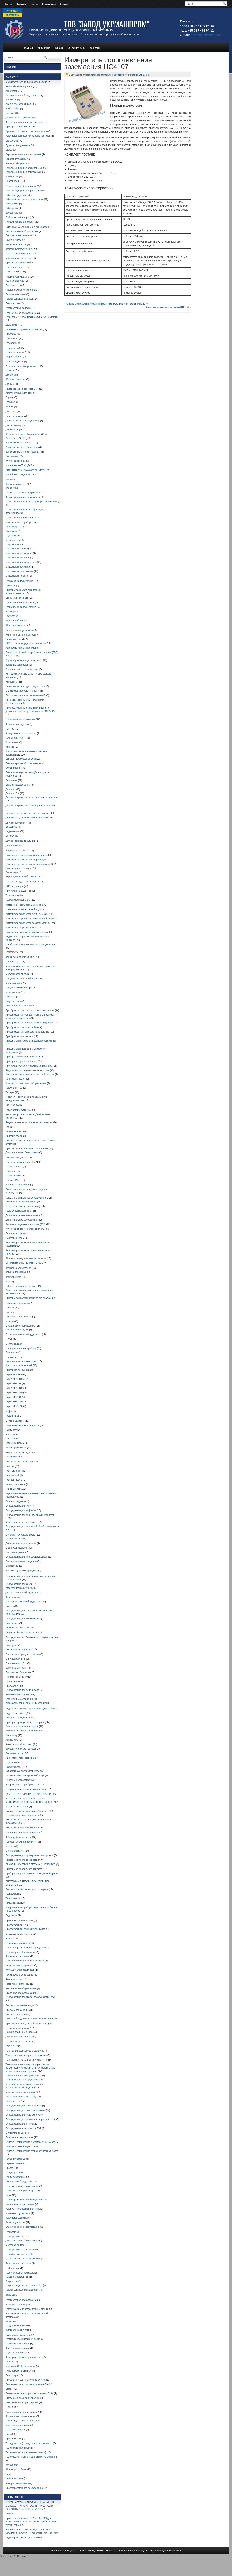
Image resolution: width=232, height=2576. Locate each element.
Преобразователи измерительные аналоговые (30, 1010)
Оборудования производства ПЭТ (23, 2128)
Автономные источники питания (22, 647)
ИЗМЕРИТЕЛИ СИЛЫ (17, 1806)
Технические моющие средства (22, 2402)
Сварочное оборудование (19, 1993)
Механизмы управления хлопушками (25, 1960)
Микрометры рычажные (18, 566)
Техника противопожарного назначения (26, 2055)
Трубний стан (13, 2268)
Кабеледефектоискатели (19, 1837)
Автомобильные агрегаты (19, 86)
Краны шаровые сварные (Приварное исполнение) (32, 501)
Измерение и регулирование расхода (25, 859)
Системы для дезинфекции (20, 2005)
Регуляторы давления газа (20, 299)
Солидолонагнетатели (17, 1627)
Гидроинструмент (15, 352)
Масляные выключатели (18, 258)
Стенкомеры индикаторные (20, 602)
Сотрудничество (49, 3)
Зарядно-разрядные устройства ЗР (24, 660)
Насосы (10, 1434)
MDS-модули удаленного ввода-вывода (26, 82)
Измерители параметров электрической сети (29, 918)
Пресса (9, 2168)
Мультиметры (13, 992)
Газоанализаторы (15, 1753)
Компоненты (12, 742)
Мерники (10, 1846)
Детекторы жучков (15, 416)
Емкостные (11, 826)
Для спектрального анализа (20, 2032)
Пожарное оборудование (19, 1717)
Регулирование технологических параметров (29, 1122)
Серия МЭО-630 (14, 1406)
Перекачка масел (15, 2163)
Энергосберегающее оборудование (24, 2488)
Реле (8, 1127)
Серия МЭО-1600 (15, 1388)
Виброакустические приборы (21, 1749)
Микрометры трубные (17, 576)
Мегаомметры (13, 540)
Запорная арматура (16, 484)
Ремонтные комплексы (18, 1984)
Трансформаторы (15, 2236)
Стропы (10, 397)
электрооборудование (17, 2483)
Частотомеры (13, 1105)
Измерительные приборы (19, 522)
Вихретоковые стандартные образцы (25, 1775)
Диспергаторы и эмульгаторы (21, 1543)
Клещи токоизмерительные (20, 957)
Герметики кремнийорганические (23, 2339)
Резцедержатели (14, 2172)
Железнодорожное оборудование (23, 434)
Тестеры (10, 1092)
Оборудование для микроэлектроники (25, 2110)
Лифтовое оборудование (19, 1316)
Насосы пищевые (15, 1552)
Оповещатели (13, 181)
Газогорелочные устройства (20, 289)
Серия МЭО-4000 (15, 1401)
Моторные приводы (16, 2245)
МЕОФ (9, 1339)
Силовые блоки (14, 1136)
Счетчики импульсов (16, 1157)
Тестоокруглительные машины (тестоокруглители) (32, 2457)
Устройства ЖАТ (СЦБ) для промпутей (26, 470)
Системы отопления (16, 2014)
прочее (9, 1938)
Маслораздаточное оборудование (23, 1601)
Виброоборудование (16, 195)
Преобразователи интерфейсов (22, 1027)
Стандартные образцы (17, 2028)
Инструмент (12, 456)
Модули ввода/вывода (17, 974)
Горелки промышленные (18, 1210)
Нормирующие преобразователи (23, 876)
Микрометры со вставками (20, 571)
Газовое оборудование (17, 276)
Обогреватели (13, 2101)
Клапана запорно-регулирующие (23, 492)
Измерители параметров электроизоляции (28, 923)
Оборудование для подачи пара (22, 1690)
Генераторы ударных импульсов (23, 1815)
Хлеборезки (12, 2464)
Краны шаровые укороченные (21, 517)
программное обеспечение (20, 1934)
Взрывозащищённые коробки (21, 186)
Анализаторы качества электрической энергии (30, 1074)
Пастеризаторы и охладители (21, 1561)
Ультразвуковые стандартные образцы (26, 1789)
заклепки (10, 479)
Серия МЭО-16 (13, 1383)
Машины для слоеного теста (21, 2420)
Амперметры (12, 526)
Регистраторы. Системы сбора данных (26, 1947)
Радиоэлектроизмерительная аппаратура (27, 1070)
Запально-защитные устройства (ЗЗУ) (26, 1224)
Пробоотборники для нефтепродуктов (25, 1929)
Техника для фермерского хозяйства (25, 2050)
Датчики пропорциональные (20, 841)
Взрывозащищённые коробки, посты (25, 190)
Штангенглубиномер (16, 620)
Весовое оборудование (18, 163)
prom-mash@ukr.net (205, 35)
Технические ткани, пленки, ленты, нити (27, 2059)
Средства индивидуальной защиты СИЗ (27, 2023)
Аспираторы (12, 1739)
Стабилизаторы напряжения (20, 719)
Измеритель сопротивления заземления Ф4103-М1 (167, 307)
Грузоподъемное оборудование (22, 389)
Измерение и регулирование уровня (25, 905)
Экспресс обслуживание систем (22, 1632)
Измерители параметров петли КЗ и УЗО (27, 914)
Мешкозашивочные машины (20, 2092)
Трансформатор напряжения (21, 2249)
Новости (34, 3)
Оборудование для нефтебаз (21, 1510)
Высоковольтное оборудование (22, 231)
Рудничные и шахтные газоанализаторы (27, 131)
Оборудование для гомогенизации (24, 2105)
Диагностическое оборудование (22, 1592)
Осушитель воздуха (16, 2133)
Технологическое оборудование (22, 2075)
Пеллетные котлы (15, 1238)
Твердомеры (12, 1894)
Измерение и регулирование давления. (26, 855)
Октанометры (13, 1456)
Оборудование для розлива (20, 2124)
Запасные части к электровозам (22, 451)
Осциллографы (14, 1001)
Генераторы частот (16, 1078)
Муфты (9, 1411)
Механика (11, 1357)
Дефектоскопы (13, 1767)
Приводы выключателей (18, 262)
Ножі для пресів (14, 1480)
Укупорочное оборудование (20, 2204)
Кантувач (10, 728)
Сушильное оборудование (19, 2181)
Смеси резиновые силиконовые (22, 2398)
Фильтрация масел (15, 2222)
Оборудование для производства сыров (27, 1557)
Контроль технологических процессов (25, 122)
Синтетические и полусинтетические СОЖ (28, 2384)
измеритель (137, 74)
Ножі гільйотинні (14, 1470)
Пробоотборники (14, 1925)
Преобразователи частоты (19, 1036)
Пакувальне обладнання (18, 1672)
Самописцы (12, 1352)
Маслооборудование (17, 1547)
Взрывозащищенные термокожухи (24, 172)
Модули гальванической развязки (23, 978)
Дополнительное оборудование (22, 1152)
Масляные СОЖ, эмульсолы (20, 2366)
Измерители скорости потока (21, 927)
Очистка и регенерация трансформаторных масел (32, 2151)
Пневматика (12, 1686)
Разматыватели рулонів (18, 1943)
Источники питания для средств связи (26, 686)
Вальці (9, 150)
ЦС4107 (146, 74)
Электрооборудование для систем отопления (29, 2018)
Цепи (8, 2474)
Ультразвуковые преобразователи (23, 1784)
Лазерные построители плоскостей (24, 329)
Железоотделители (16, 379)
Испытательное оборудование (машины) (27, 1811)
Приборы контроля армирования (23, 1860)
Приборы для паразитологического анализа (29, 1298)
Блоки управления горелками (21, 1201)
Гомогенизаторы (14, 1538)
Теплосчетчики (13, 1175)
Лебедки (10, 384)
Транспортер (12, 2232)
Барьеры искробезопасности (21, 758)
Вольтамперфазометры (18, 785)
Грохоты (10, 370)
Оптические (12, 836)
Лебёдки (10, 1307)
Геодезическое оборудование (21, 313)
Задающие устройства (17, 850)
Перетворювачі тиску (17, 1677)
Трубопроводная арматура (20, 2272)
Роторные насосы (15, 1443)
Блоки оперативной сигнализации (23, 763)
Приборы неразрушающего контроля (25, 1722)
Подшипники (12, 1415)
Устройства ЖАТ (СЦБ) (18, 465)
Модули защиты (14, 983)
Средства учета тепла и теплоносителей (27, 1148)
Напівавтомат (13, 1430)
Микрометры (12, 544)
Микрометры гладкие (17, 548)
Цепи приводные (14, 2478)
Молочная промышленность (20, 1534)
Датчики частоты (14, 845)
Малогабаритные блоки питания (22, 691)
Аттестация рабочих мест (19, 1744)
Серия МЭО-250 (14, 1392)
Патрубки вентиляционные (20, 1965)
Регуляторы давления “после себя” (24, 2285)
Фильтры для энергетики (18, 2263)
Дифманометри (14, 429)
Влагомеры (12, 780)
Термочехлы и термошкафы (20, 2190)
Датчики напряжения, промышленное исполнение (32, 797)
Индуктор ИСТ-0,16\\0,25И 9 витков (24, 2537)
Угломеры (11, 611)
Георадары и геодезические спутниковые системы (32, 317)
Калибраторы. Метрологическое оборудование (30, 944)
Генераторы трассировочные (21, 1758)
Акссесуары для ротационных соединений (28, 1703)
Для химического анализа (19, 2036)
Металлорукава (14, 1344)
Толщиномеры (13, 1903)
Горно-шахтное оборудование (21, 366)
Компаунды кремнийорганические (23, 2357)
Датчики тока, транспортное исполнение (27, 817)
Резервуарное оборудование (21, 1952)
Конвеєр (10, 747)
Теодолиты (11, 343)
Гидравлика (12, 348)
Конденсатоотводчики (17, 2276)
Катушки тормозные (16, 1272)
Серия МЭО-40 (13, 1397)
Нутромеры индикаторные (19, 581)
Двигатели (11, 411)
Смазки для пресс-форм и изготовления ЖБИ (30, 2393)
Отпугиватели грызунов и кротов (23, 1654)
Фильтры (10, 2295)
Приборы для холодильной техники (24, 1056)
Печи (8, 2434)
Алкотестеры (12, 91)
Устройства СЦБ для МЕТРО (21, 474)
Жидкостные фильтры (17, 2330)
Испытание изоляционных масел (23, 1827)
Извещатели (12, 176)
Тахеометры (12, 338)
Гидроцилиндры (14, 356)
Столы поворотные (16, 2177)
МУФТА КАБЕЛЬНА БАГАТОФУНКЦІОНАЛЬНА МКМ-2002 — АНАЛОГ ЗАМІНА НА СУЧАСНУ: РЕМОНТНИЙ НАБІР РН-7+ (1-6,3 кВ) (30, 2505)
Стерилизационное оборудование (23, 1334)
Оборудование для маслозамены (23, 1618)
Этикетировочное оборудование (22, 2227)
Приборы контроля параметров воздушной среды (32, 1873)
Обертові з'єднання (16, 1501)
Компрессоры (13, 1597)
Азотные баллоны (15, 280)
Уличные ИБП (13, 1180)
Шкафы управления (16, 1447)
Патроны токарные (15, 2159)
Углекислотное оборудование (21, 2300)
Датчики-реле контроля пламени (23, 1215)
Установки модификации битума (23, 2208)
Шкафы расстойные (16, 2469)
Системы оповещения (17, 2010)
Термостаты (12, 952)
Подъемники (12, 1623)
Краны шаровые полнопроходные (23, 497)
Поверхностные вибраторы (20, 222)
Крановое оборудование (18, 1268)
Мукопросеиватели (15, 2429)
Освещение (12, 1645)
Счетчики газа (13, 303)
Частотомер (12, 616)
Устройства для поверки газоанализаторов (28, 135)
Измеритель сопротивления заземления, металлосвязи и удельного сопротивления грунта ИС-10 (107, 303)
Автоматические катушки (19, 1588)
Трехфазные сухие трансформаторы (25, 2258)
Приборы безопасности (18, 126)
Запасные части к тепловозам (21, 447)
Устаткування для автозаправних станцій (27, 2309)
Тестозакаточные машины (19, 2447)
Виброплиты (12, 203)
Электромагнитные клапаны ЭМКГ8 (24, 1263)
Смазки (9, 2389)
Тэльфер (10, 402)
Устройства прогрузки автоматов (23, 1832)
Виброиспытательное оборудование (25, 199)
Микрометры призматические (21, 562)
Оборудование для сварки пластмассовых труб (30, 1997)
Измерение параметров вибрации (23, 909)
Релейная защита (15, 267)
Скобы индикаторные (17, 598)
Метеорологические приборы (21, 1348)
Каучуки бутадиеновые (18, 2348)
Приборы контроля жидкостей (21, 1061)
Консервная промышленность (21, 1522)
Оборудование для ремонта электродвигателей (31, 2119)
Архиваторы (12, 872)
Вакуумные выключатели (19, 235)
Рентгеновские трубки (17, 1329)
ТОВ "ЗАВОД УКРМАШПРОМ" (106, 24)
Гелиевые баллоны (16, 294)
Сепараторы (12, 1566)
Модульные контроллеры (19, 987)
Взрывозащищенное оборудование (24, 168)
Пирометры (12, 2045)
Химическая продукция (18, 2335)
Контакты (64, 3)
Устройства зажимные (17, 2218)
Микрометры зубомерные (19, 553)
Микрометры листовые (18, 557)
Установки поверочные (18, 1184)
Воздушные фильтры (17, 2325)
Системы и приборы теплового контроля (27, 1889)
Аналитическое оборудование (21, 95)
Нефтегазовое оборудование (21, 1452)
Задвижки (11, 488)
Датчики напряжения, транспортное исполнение (31, 805)
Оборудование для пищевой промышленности (30, 1515)
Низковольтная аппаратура (20, 1461)
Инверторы (11, 681)
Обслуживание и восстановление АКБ (26, 695)
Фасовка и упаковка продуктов (22, 1570)
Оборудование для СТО (18, 1584)
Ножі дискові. (12, 1475)
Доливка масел (13, 240)
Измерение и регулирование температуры (28, 864)
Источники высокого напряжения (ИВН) (26, 1229)
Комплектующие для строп (20, 393)
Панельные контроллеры (19, 1005)
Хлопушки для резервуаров (20, 1969)
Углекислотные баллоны (18, 308)
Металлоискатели (15, 1850)
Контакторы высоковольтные (21, 253)
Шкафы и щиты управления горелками (26, 1258)
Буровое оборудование (18, 145)
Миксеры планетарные (18, 2425)
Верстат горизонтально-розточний (23, 154)
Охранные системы (16, 1668)
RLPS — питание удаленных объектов (26, 643)
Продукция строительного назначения (26, 2380)
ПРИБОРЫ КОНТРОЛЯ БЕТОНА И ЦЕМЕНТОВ (31, 1864)
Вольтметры (12, 531)
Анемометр (12, 1735)
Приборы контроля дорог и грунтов (24, 1869)
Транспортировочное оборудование (24, 2199)
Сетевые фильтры (15, 1131)
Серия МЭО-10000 (15, 1379)
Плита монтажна (14, 1681)
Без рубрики (12, 141)
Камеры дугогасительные (19, 249)
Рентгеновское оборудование (21, 1988)
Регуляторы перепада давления (22, 2289)
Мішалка (10, 1321)
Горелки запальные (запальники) (23, 1206)
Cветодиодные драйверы (19, 1649)
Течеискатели (13, 1898)
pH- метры (11, 99)
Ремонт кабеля (13, 271)
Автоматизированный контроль (22, 1726)
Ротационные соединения (19, 1699)
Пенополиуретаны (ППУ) (19, 2370)
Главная (8, 3)
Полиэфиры (12, 2375)
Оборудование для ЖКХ (18, 1506)
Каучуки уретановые (16, 2352)
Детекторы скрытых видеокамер (23, 420)
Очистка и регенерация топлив (22, 2146)
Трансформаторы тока (17, 2254)
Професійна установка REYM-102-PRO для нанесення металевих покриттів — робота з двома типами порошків (32, 2521)
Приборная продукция (17, 1370)
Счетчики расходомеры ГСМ (20, 1162)
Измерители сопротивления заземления (27, 932)
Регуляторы (12, 2281)
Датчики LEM (12, 793)
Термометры (12, 895)
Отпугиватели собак (16, 1663)
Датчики (10, 113)
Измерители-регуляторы (18, 868)
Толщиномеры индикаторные (21, 607)
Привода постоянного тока (20, 1920)
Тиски (8, 2195)
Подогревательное (15, 1713)
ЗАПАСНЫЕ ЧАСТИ (16, 244)
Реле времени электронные (20, 1975)
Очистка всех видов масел (20, 2137)
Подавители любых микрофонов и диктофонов (30, 1708)
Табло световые (14, 1166)
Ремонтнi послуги (15, 1979)
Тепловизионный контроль (20, 2041)
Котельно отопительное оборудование (26, 1197)
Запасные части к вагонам (19, 442)
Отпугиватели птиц (15, 1658)
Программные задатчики (18, 890)
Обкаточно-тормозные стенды (21, 2096)
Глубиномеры (13, 535)
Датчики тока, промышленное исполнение (28, 813)
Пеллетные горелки (16, 1233)
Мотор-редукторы (15, 1421)
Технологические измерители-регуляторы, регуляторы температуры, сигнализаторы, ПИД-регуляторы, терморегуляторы (31, 2067)
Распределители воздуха (19, 1694)
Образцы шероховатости (19, 1780)
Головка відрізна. (15, 361)
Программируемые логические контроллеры (29, 1065)
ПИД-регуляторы (14, 886)
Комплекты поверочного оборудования (26, 1083)
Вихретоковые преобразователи (22, 1771)
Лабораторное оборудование (21, 1286)
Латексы (10, 2361)
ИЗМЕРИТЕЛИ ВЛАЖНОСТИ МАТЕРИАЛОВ (29, 1794)
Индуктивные (13, 831)
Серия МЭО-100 (14, 1374)
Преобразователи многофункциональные (27, 1031)
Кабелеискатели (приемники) (21, 1841)
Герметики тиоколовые (18, 2343)
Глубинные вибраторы (17, 217)
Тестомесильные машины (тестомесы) (26, 2452)
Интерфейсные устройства (20, 630)
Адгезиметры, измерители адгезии (24, 1730)
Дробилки (11, 374)
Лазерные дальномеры (18, 1303)
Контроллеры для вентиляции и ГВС (25, 881)
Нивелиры (11, 334)
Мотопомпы (12, 1438)
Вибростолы (12, 212)
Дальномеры (12, 325)
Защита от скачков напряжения (22, 669)
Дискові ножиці (13, 425)
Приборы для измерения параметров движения (31, 1041)
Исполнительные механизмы (21, 634)
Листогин (10, 1312)
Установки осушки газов (18, 2213)
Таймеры (10, 1171)
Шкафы (10, 406)
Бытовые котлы (14, 285)
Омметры (11, 585)
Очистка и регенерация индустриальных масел (30, 2142)
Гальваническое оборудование (22, 2079)
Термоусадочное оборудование (22, 2186)
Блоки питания (13, 768)
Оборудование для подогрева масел (25, 2114)
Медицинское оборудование (20, 1325)
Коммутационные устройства (21, 733)
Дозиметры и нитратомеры (20, 117)
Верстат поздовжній (16, 159)
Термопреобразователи (18, 900)
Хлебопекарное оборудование (22, 2412)
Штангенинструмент (16, 625)
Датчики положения (16, 822)
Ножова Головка (14, 1489)
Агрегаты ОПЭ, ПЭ (15, 438)
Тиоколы (10, 2407)
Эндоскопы (11, 1915)
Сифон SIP (11, 2513)
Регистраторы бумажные (19, 1110)
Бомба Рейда (13, 108)
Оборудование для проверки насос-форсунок (29, 1855)
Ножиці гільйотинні (15, 1484)
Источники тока (14, 639)
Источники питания (16, 461)
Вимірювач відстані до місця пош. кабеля (27, 227)
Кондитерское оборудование (21, 2416)
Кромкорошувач (14, 1277)
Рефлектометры (14, 1088)
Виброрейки (12, 208)
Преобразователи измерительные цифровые (29, 1022)
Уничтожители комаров (18, 2304)
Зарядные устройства (17, 664)
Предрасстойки (14, 2438)
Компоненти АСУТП (16, 738)
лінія (8, 1281)
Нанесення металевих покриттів (22, 1425)
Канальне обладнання (17, 724)
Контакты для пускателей (19, 1365)
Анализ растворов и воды (19, 104)
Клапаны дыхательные (18, 1956)
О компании (21, 3)
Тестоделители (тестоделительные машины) (29, 2443)
